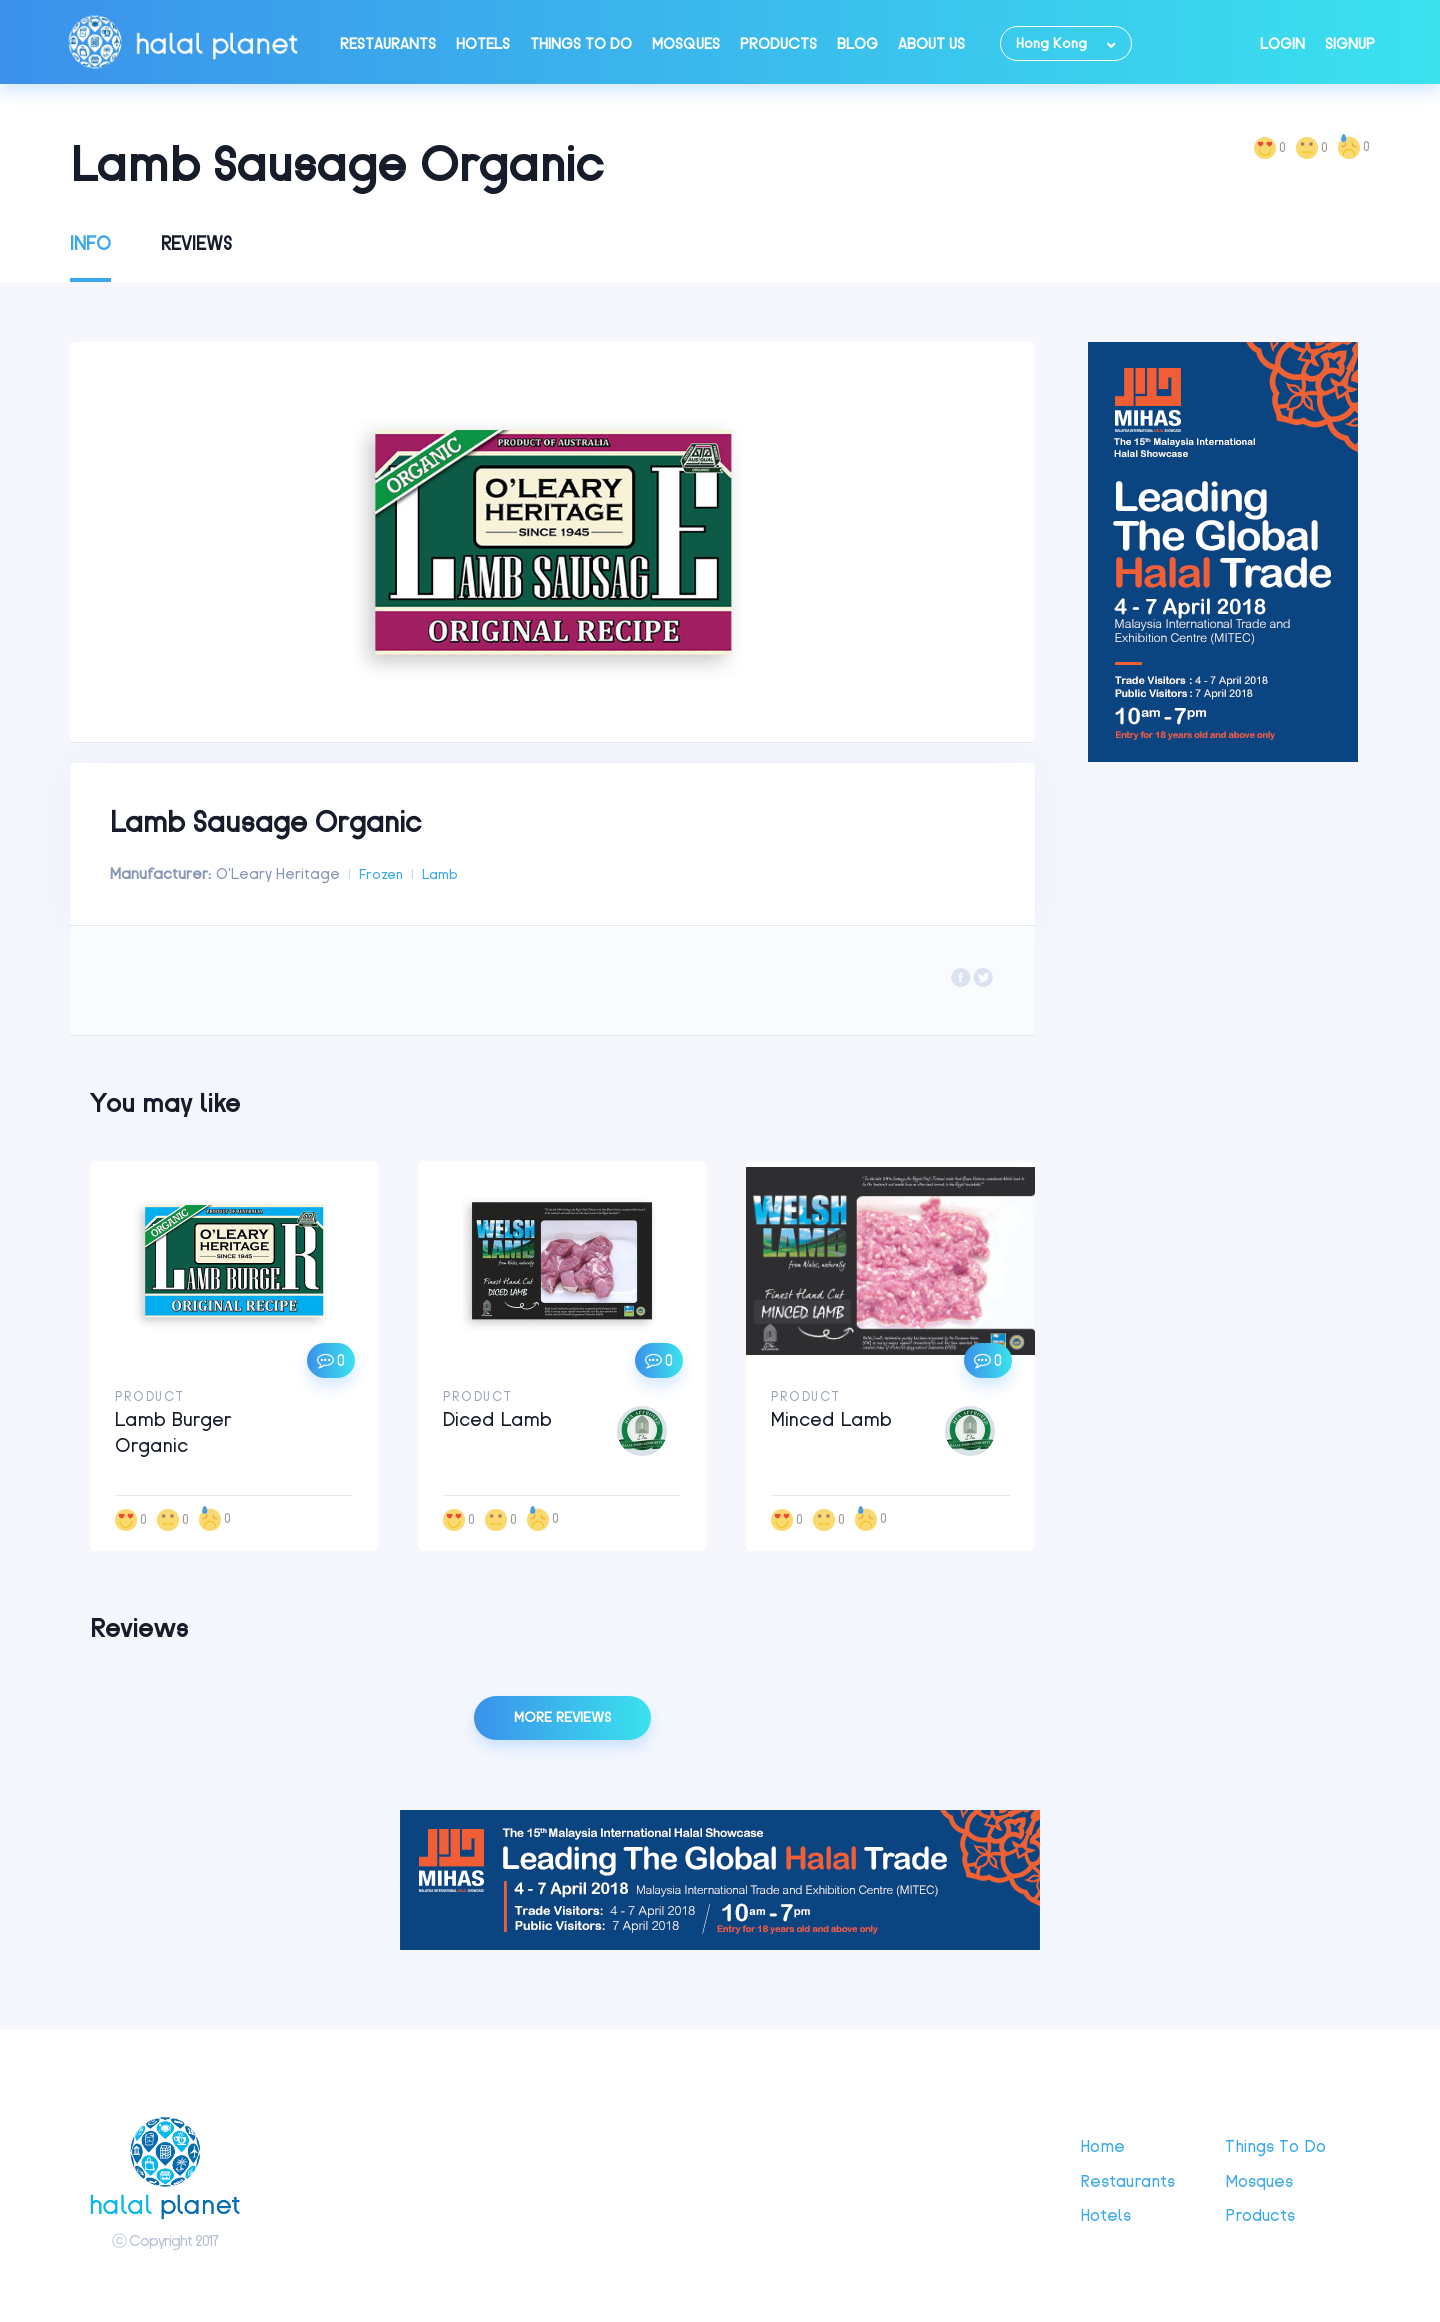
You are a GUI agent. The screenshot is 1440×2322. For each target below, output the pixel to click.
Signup (1350, 44)
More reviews (562, 1717)
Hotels (483, 44)
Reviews (196, 244)
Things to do (581, 44)
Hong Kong (1051, 43)
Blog (857, 44)
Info (90, 244)
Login (1282, 44)
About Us (931, 44)
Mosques (686, 44)
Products (778, 44)
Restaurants (388, 44)
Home (1102, 2146)
